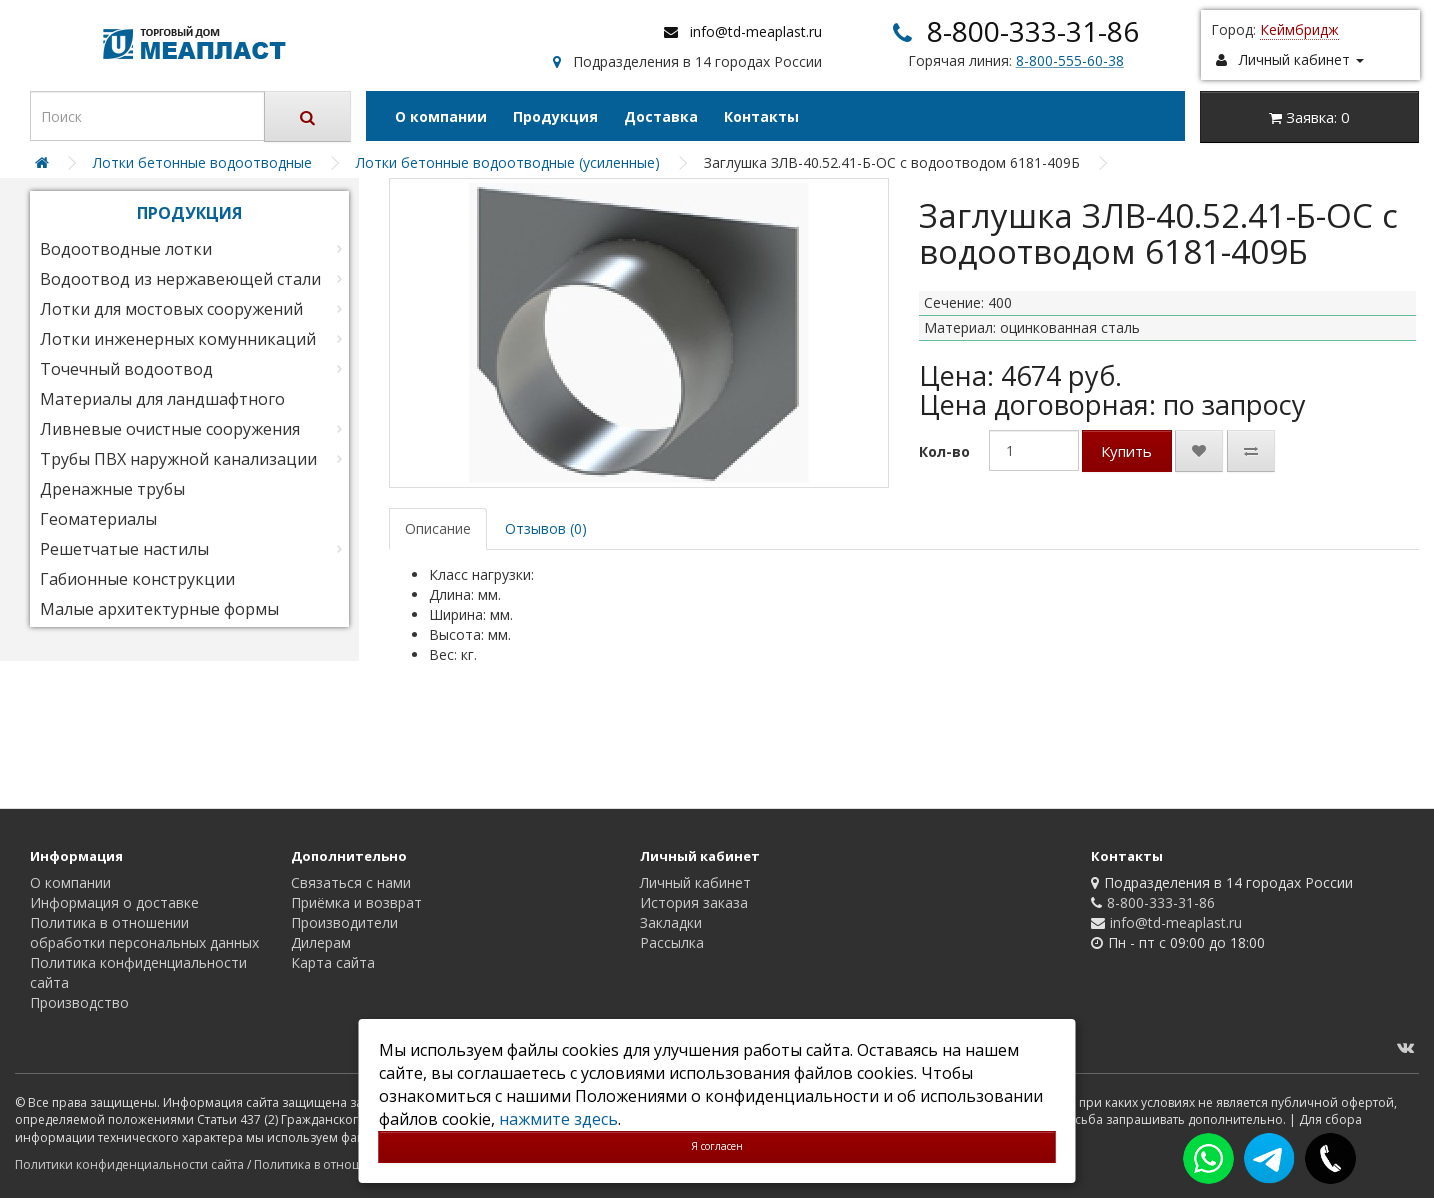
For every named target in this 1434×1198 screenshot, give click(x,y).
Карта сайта (333, 962)
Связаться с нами (351, 882)
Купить (1126, 451)
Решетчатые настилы (124, 549)
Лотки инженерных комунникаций (178, 339)
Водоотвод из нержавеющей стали (180, 279)
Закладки (671, 922)
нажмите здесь (558, 1119)
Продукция (555, 116)
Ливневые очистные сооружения (170, 429)
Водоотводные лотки (126, 249)
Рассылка (672, 942)
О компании (441, 116)
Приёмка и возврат (356, 902)
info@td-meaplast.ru (756, 31)
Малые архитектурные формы (159, 609)
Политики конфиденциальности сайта (129, 1164)
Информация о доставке (114, 902)
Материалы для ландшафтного (162, 399)
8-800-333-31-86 (1033, 31)
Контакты (761, 116)
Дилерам (321, 942)
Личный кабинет (695, 882)
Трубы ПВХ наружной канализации (178, 459)
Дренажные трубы (112, 489)
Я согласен (717, 1146)
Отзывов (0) (546, 528)
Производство (79, 1002)
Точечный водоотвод (126, 369)
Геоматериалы (98, 519)
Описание (438, 528)
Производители (344, 922)
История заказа (694, 902)
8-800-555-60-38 (1070, 60)
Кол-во (944, 451)
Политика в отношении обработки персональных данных (144, 932)
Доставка (661, 116)
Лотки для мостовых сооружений (171, 309)
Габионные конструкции (137, 579)
